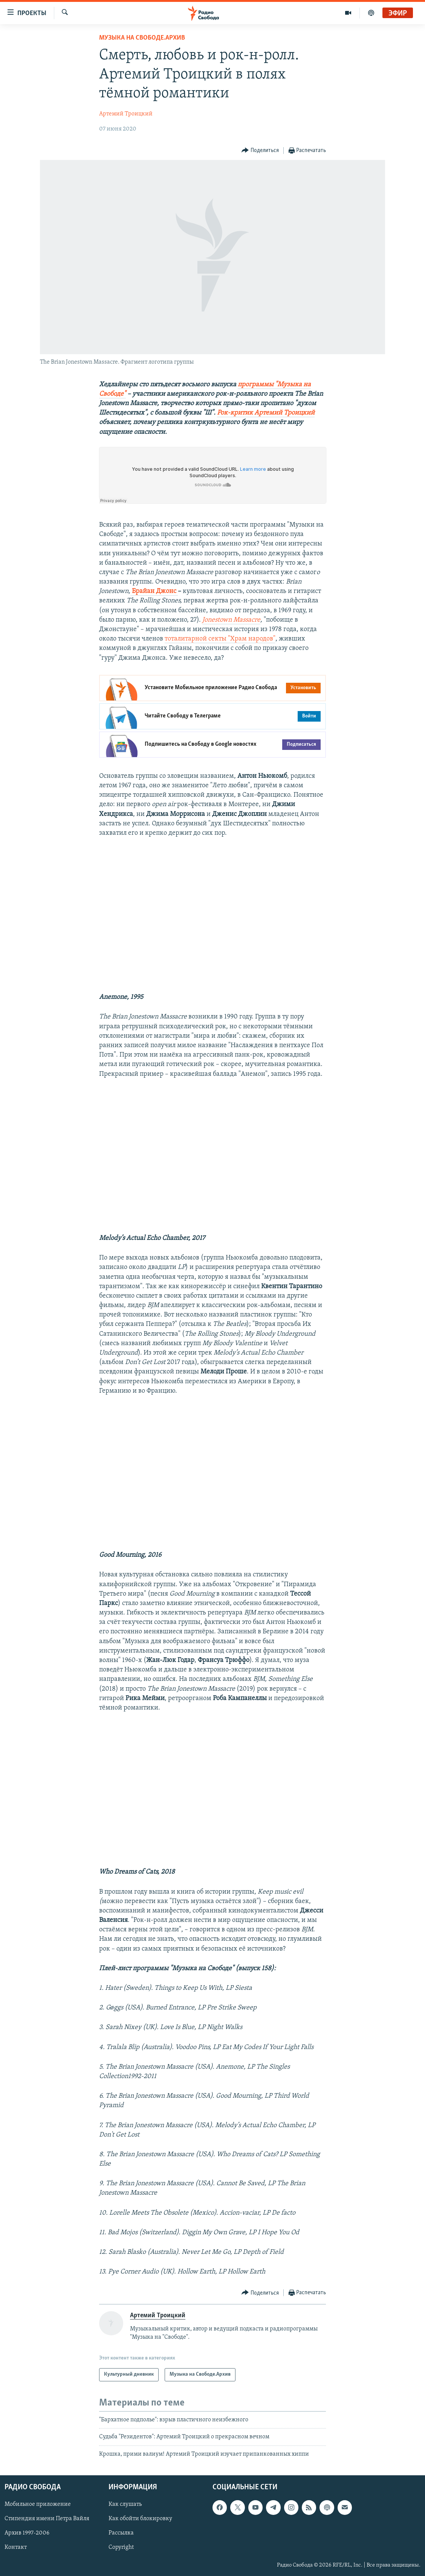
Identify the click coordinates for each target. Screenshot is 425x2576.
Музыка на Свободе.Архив (142, 37)
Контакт (16, 2547)
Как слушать (125, 2504)
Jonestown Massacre (231, 620)
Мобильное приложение (38, 2504)
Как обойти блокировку (140, 2519)
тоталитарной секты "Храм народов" (220, 638)
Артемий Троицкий (126, 114)
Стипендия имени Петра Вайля (47, 2519)
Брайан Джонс (154, 591)
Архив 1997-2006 (27, 2533)
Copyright (121, 2547)
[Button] (260, 151)
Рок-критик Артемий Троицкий (266, 412)
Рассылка (121, 2533)
